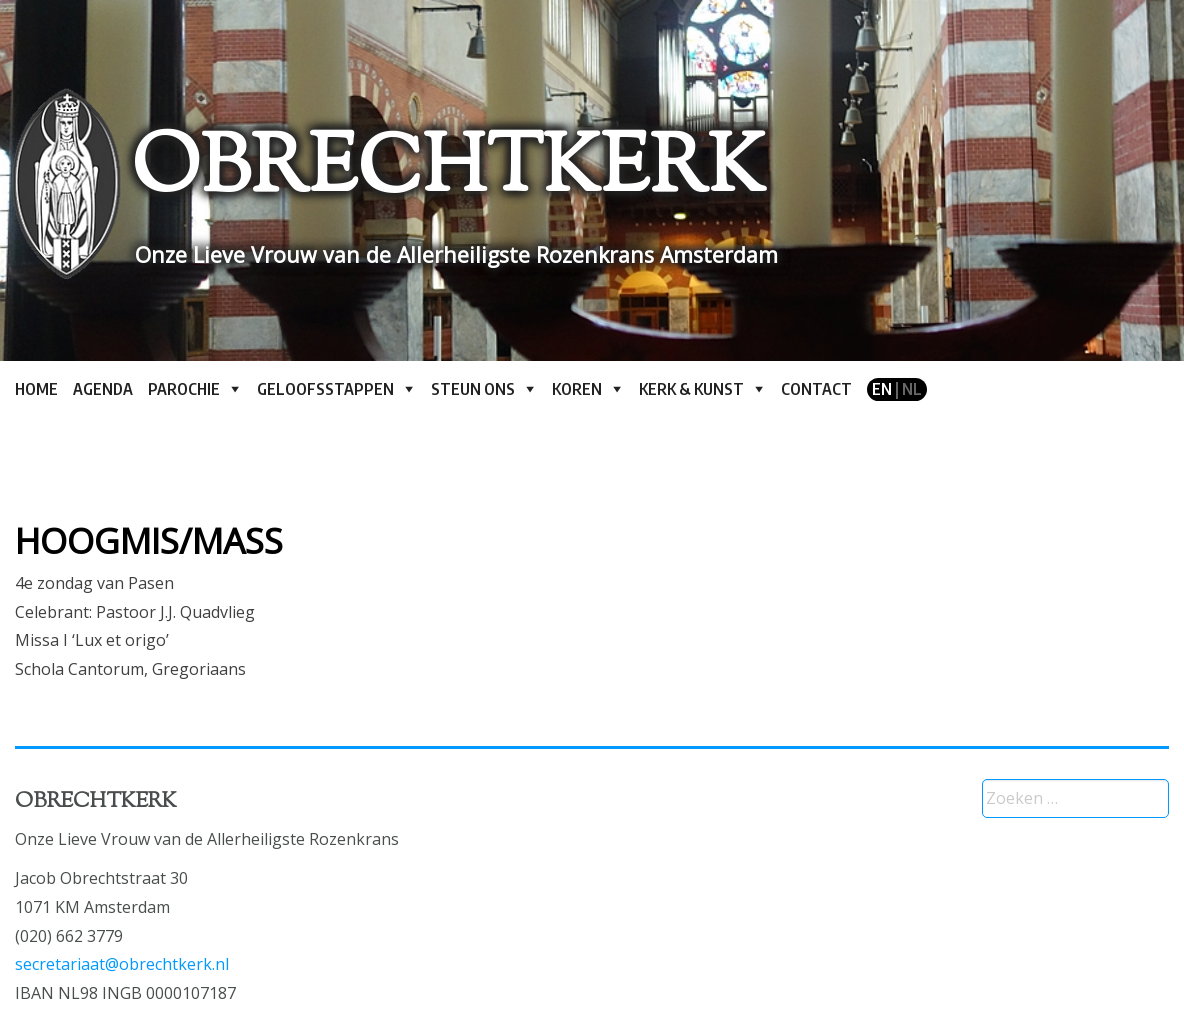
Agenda (103, 389)
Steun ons (473, 389)
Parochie (184, 389)
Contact (816, 389)
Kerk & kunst (691, 389)
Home (36, 389)
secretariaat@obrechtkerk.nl (122, 964)
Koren (577, 389)
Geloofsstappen (325, 389)
